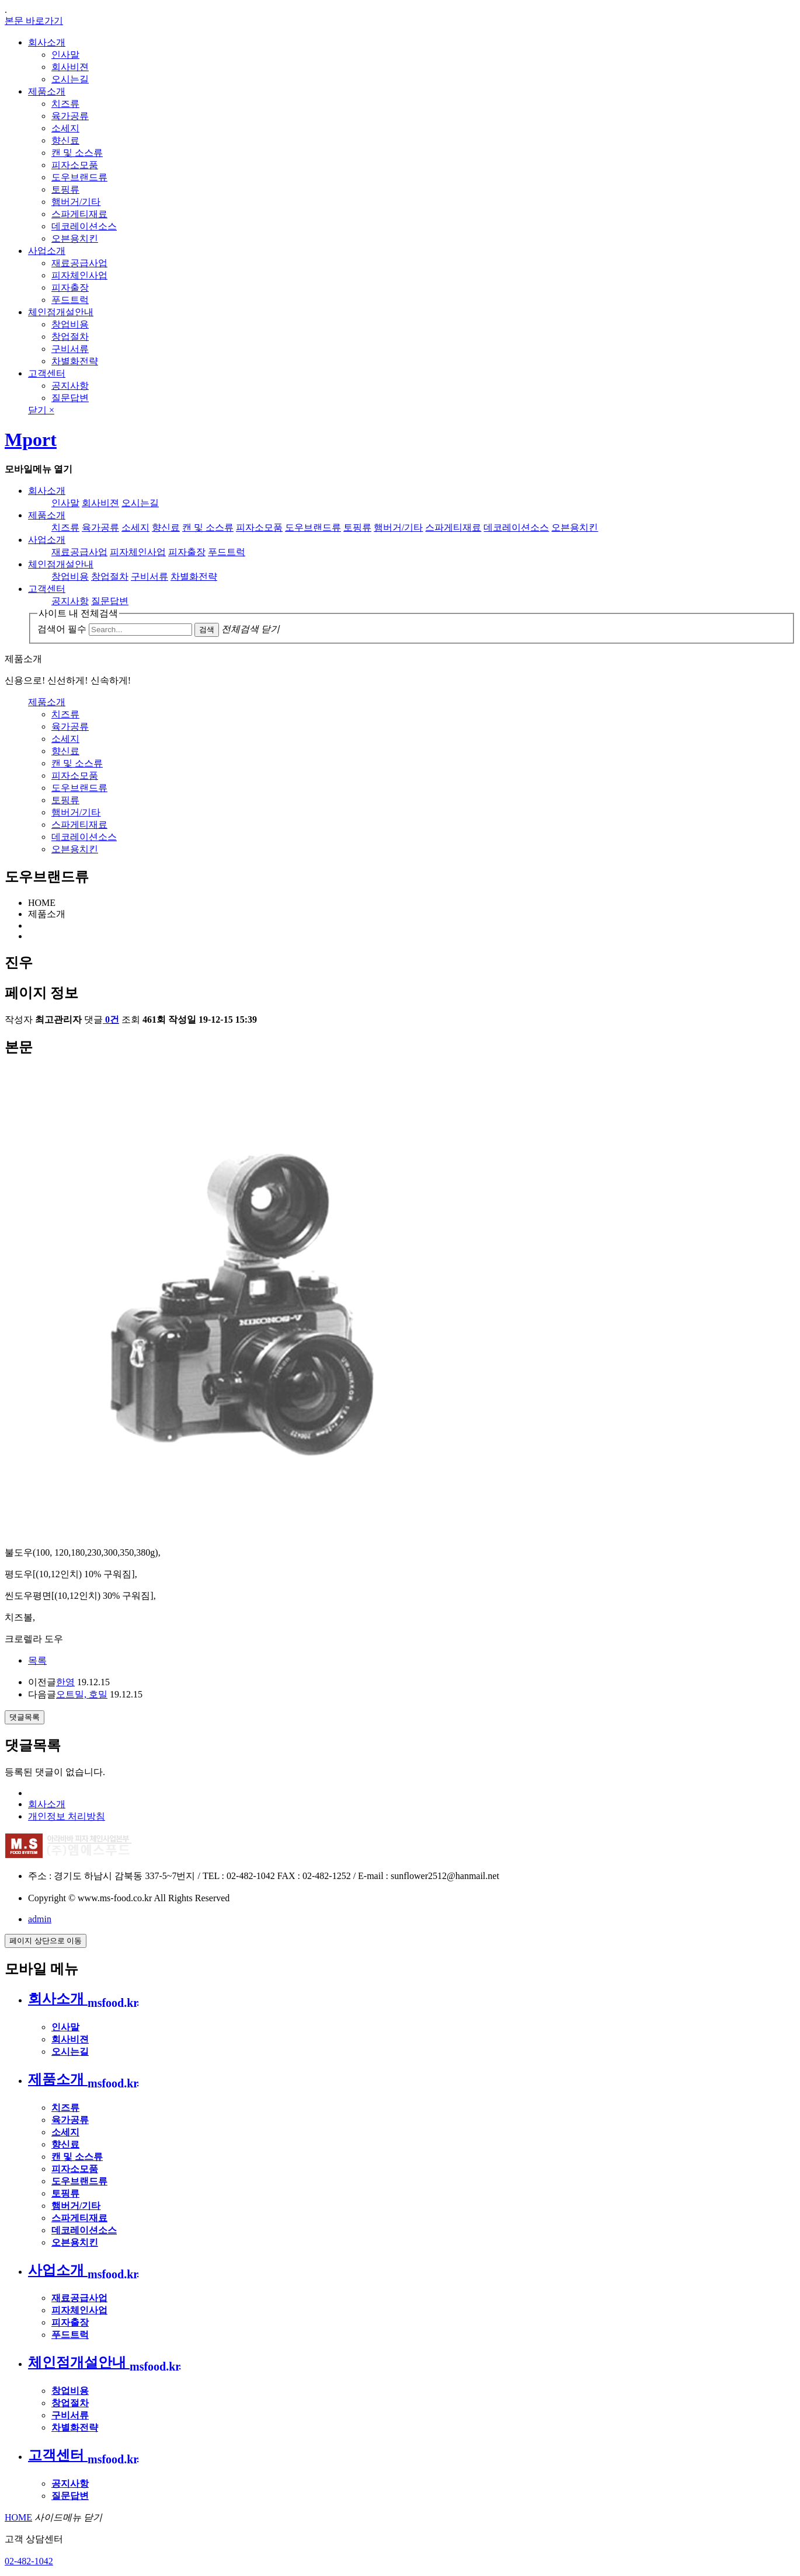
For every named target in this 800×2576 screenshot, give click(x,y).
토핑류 (65, 189)
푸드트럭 (70, 300)
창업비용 (70, 324)
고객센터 (46, 373)
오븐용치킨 (74, 238)
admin (39, 1919)
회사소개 (46, 42)
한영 (65, 1682)
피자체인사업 (79, 275)
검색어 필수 (61, 629)
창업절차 (70, 336)
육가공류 (70, 116)
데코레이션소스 (84, 226)
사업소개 (46, 251)
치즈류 (65, 104)
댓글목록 (24, 1717)
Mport (31, 439)
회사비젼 (70, 67)
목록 (37, 1660)
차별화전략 (74, 361)
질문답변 (70, 398)
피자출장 (70, 287)
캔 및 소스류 (77, 153)
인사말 (65, 55)
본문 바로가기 (34, 21)
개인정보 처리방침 (66, 1816)
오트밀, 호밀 (81, 1694)
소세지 (65, 128)
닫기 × (41, 410)
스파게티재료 (79, 214)
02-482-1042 (29, 2561)
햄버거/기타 (75, 202)
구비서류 (70, 349)
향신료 (65, 140)
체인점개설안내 (60, 312)
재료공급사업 (79, 263)
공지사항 (70, 386)
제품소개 (46, 91)
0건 (111, 1019)
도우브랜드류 (79, 177)
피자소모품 (74, 165)
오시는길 (70, 79)
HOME (18, 2517)
